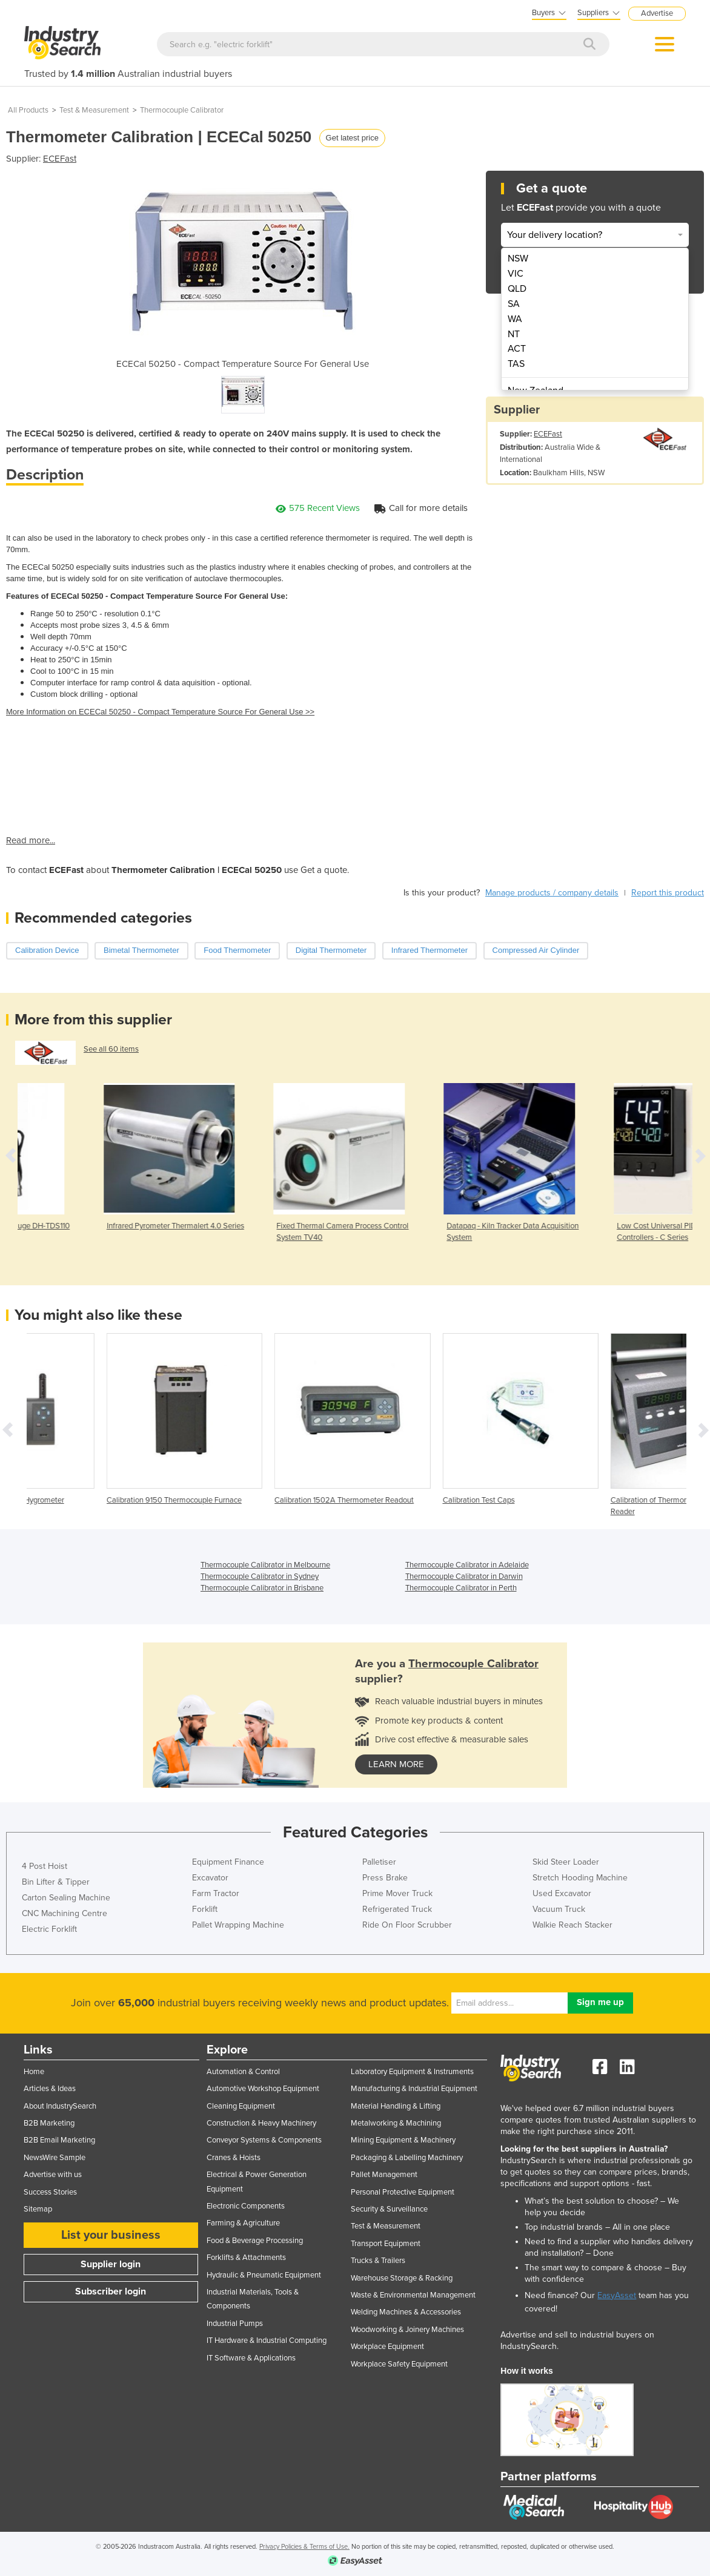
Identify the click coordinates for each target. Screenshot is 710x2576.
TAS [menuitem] (516, 364)
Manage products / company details (552, 893)
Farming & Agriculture (243, 2223)
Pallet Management (384, 2174)
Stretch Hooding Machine (580, 1878)
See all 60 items (111, 1049)
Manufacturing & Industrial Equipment (414, 2088)
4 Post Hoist (44, 1866)
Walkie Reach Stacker (572, 1925)
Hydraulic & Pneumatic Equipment (264, 2275)
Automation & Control (243, 2072)
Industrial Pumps (235, 2323)
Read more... (30, 840)
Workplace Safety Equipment (399, 2364)
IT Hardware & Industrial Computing (267, 2340)
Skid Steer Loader (565, 1862)
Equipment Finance (228, 1862)
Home (34, 2072)
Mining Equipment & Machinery (403, 2140)
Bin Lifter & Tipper (56, 1882)
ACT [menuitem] (517, 349)
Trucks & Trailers (378, 2260)
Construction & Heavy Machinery (261, 2123)
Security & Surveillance (389, 2209)
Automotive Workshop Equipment (263, 2088)
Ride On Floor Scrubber (407, 1925)
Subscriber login (110, 2291)
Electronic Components (246, 2206)
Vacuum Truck (558, 1909)
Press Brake (385, 1878)
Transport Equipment (385, 2243)
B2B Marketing (49, 2123)
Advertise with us (53, 2174)
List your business (111, 2235)
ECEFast (59, 158)
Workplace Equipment (387, 2346)
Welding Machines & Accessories (406, 2312)
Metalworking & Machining (396, 2123)
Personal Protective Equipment (402, 2192)
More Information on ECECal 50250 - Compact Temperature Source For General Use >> (160, 711)
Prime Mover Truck (397, 1893)
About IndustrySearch (60, 2106)
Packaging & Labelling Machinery (407, 2158)
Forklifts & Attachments (246, 2257)
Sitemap (38, 2209)
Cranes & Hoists (233, 2158)
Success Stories (50, 2192)
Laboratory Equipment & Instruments (412, 2072)
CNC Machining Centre (64, 1913)
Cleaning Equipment (241, 2106)
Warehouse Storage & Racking (402, 2278)
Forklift (204, 1909)
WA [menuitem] (515, 319)
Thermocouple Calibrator (182, 110)
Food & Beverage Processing (255, 2240)
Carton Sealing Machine (66, 1897)
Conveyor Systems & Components (264, 2140)
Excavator (210, 1878)
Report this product (667, 893)
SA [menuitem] (514, 304)
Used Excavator (561, 1893)
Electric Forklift (49, 1929)
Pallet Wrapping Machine (238, 1925)
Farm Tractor (215, 1893)
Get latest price (352, 137)
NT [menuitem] (514, 334)
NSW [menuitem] (518, 258)
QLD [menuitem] (517, 289)
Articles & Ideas (50, 2088)
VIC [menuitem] (515, 274)
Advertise (657, 13)
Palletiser (379, 1862)
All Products (28, 110)
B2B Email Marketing (59, 2140)
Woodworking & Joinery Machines (407, 2329)
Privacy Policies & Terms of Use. (304, 2547)
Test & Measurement (94, 110)
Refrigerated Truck (397, 1909)
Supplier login (111, 2264)
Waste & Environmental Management (413, 2295)
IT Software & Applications (251, 2358)
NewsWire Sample (54, 2158)
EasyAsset (616, 2295)
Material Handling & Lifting (395, 2106)
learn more (396, 1764)
